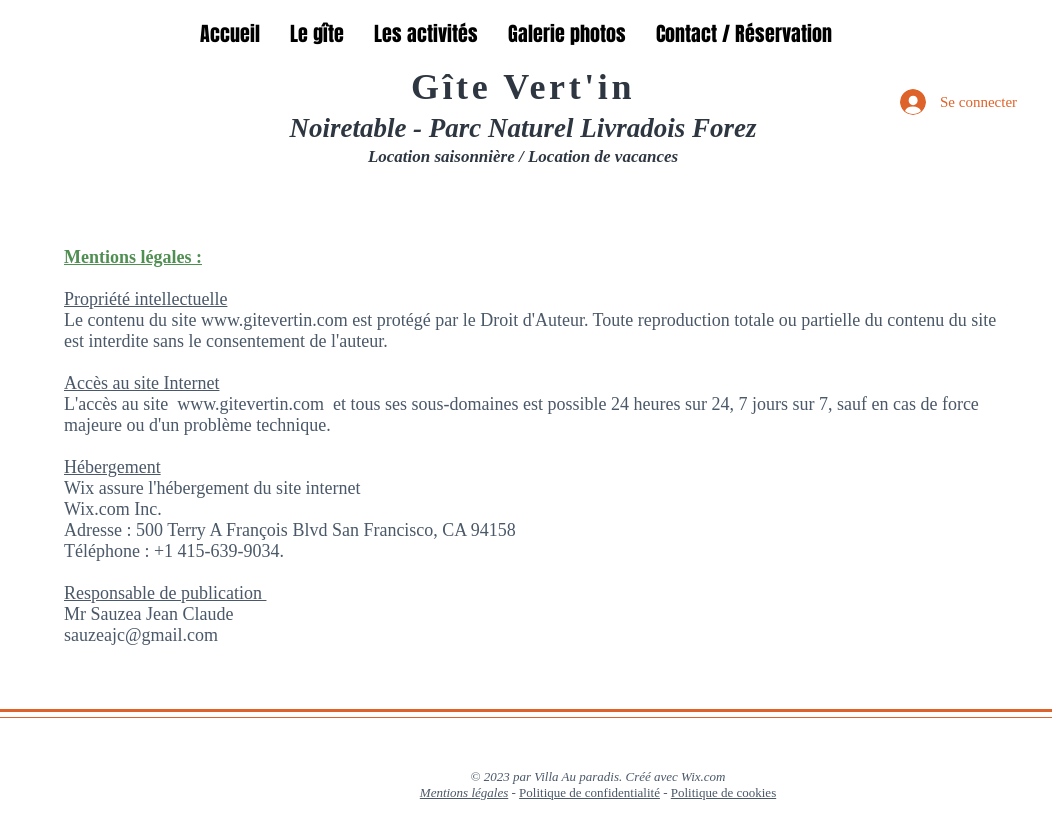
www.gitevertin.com (250, 404)
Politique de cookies (723, 792)
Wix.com (703, 776)
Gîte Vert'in (523, 87)
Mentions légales (464, 792)
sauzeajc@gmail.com (141, 635)
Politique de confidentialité (589, 792)
